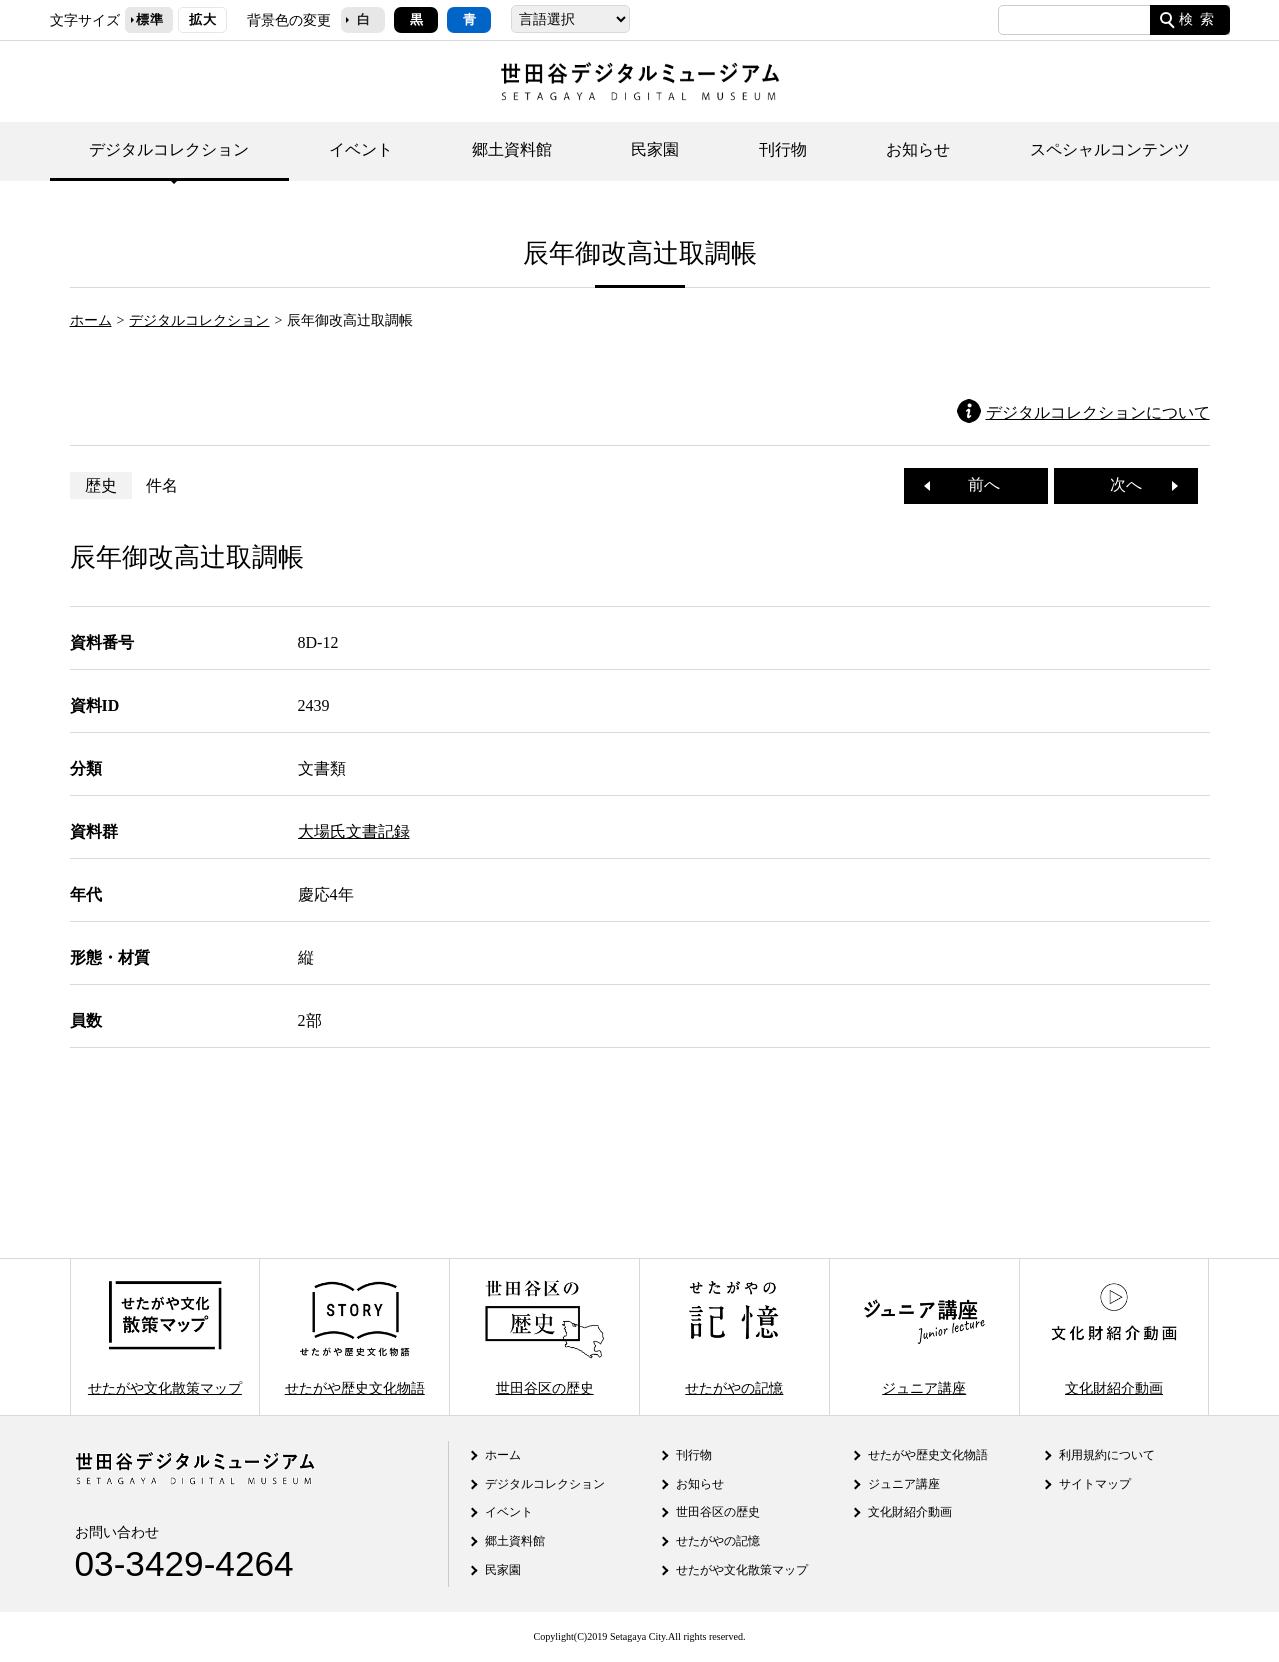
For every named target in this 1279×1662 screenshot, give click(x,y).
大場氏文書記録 (354, 831)
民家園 (655, 149)
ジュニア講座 (924, 1336)
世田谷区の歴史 (544, 1336)
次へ (1134, 484)
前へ (976, 484)
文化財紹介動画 (1114, 1336)
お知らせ (918, 149)
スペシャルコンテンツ (1110, 149)
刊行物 (783, 149)
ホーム (91, 320)
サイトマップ (1095, 1484)
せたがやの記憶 (734, 1336)
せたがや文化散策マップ (165, 1336)
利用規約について (1107, 1455)
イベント (361, 149)
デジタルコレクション (169, 149)
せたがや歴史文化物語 (355, 1336)
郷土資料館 (512, 149)
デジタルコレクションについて (1098, 412)
